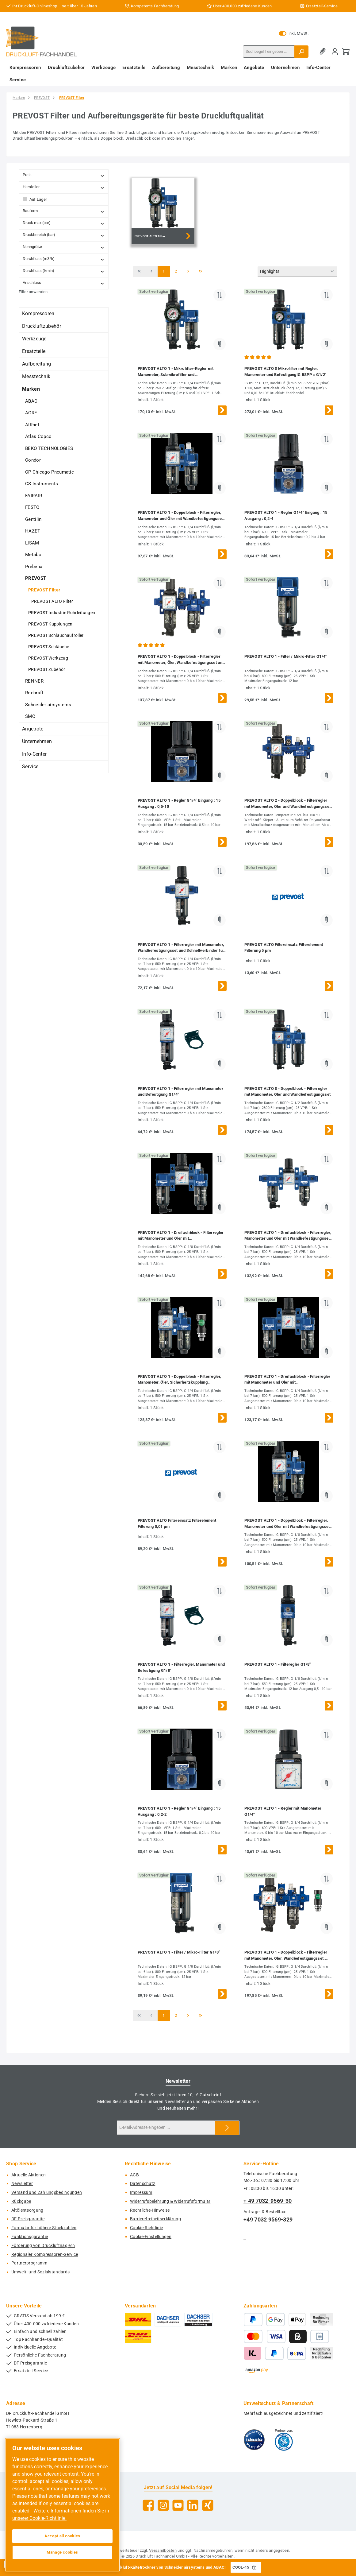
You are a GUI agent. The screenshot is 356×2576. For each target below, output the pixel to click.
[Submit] (227, 2128)
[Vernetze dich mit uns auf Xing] (208, 2505)
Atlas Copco (38, 436)
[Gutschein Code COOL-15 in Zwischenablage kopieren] (254, 2567)
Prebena (33, 566)
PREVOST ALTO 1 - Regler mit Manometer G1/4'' (282, 1811)
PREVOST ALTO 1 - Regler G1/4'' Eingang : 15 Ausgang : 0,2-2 (179, 1811)
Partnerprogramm (29, 2263)
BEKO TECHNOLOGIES (49, 448)
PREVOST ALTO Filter (52, 601)
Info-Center (34, 754)
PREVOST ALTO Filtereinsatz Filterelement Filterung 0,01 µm (177, 1523)
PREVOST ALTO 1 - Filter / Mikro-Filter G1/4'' (285, 656)
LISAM (32, 543)
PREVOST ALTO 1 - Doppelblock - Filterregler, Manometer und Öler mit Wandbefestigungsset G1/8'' (287, 1524)
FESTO (32, 507)
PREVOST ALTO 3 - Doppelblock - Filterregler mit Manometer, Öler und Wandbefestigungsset (287, 1091)
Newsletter (22, 2183)
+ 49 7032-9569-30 (267, 2201)
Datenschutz (142, 2183)
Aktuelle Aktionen (28, 2175)
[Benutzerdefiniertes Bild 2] (284, 2440)
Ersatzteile (33, 351)
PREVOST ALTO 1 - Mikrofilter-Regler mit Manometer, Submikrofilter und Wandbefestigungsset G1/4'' (176, 372)
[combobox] (269, 51)
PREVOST (35, 578)
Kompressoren (38, 313)
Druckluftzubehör (41, 326)
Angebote (32, 729)
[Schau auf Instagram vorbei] (163, 2505)
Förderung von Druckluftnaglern (43, 2245)
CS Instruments (41, 483)
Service (30, 766)
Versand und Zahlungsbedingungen (46, 2192)
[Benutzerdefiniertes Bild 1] (254, 2439)
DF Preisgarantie (27, 2219)
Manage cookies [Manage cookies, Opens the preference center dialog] (62, 2552)
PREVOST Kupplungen (50, 624)
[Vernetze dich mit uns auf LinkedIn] (193, 2505)
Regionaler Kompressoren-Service (44, 2254)
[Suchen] (301, 51)
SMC (30, 716)
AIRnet (32, 425)
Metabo (33, 554)
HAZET (32, 531)
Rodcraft (34, 692)
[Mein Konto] (335, 51)
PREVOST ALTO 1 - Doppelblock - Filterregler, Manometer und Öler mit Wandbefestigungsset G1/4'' (180, 516)
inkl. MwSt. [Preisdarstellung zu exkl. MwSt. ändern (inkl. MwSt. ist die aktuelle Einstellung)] (293, 33)
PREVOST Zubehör (46, 669)
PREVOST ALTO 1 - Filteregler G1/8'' (277, 1664)
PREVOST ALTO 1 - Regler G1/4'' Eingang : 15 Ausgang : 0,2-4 (285, 515)
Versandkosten (163, 2550)
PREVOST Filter (44, 589)
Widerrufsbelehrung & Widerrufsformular (170, 2201)
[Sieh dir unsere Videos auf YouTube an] (178, 2505)
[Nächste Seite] (188, 271)
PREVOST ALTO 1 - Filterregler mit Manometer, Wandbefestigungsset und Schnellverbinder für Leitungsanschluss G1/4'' (181, 948)
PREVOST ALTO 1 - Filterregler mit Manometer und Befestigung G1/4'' (180, 1091)
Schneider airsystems (48, 704)
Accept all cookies (62, 2536)
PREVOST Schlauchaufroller (56, 635)
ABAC (31, 401)
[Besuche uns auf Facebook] (148, 2505)
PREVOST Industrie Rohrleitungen (61, 612)
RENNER (34, 681)
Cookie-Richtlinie (146, 2227)
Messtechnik (36, 376)
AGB (134, 2175)
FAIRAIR (33, 495)
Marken (31, 389)
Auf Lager (38, 199)
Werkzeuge (34, 339)
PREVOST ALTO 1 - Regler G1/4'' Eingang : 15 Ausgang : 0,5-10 (179, 803)
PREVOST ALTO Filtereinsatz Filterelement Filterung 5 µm (283, 947)
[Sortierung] (297, 271)
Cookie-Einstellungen (150, 2236)
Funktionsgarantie (29, 2236)
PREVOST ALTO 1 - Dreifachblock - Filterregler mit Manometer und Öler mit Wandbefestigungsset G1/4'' (287, 1380)
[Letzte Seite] (200, 271)
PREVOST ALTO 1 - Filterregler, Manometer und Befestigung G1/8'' (181, 1667)
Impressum (141, 2192)
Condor (33, 460)
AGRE (31, 413)
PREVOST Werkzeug (48, 658)
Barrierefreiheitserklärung (155, 2219)
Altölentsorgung (27, 2210)
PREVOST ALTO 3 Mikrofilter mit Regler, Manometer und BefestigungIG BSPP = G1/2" (285, 371)
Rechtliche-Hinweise (150, 2210)
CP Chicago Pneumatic (49, 472)
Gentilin (33, 519)
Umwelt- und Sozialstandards (40, 2272)
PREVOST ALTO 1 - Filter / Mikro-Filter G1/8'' (179, 1952)
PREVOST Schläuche (48, 646)
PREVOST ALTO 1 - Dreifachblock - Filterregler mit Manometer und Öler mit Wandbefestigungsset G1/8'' (181, 1236)
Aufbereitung (36, 364)
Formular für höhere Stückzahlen (43, 2227)
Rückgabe (21, 2201)
